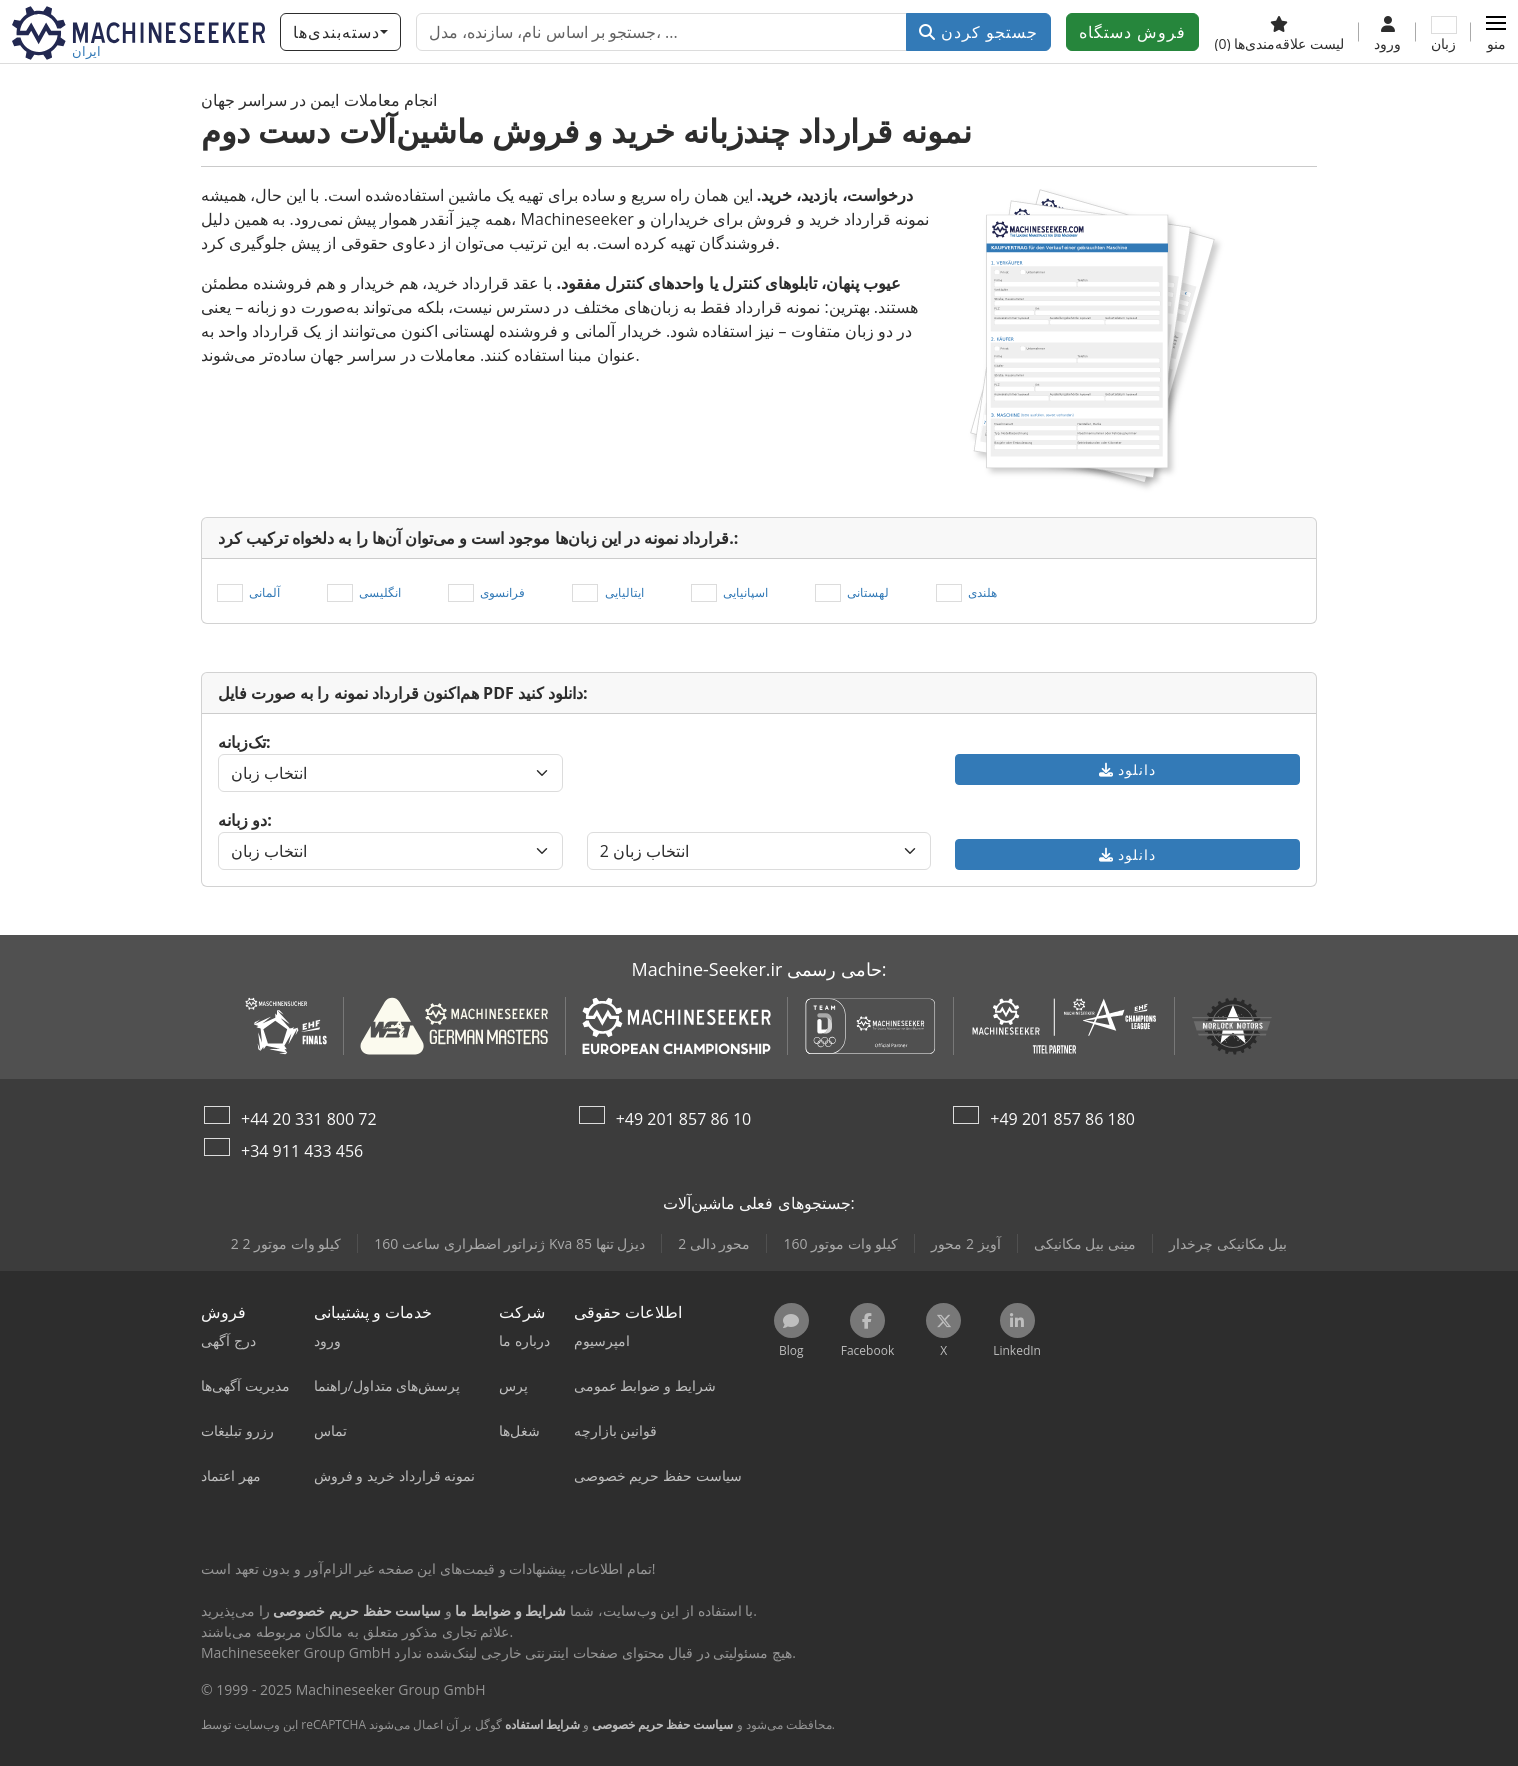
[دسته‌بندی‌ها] (340, 32)
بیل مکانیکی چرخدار (1228, 1243)
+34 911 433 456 (302, 1151)
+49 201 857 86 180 (1062, 1119)
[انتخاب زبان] (390, 773)
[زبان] (1443, 32)
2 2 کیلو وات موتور (286, 1243)
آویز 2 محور (965, 1243)
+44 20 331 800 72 (309, 1119)
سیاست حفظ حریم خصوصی (662, 1724)
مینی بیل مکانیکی (1085, 1243)
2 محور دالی (714, 1243)
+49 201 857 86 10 (684, 1119)
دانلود (1128, 769)
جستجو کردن (978, 32)
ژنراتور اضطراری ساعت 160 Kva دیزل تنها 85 (509, 1243)
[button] (1496, 32)
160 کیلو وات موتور (840, 1243)
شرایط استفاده (542, 1724)
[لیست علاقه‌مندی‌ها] (1279, 32)
